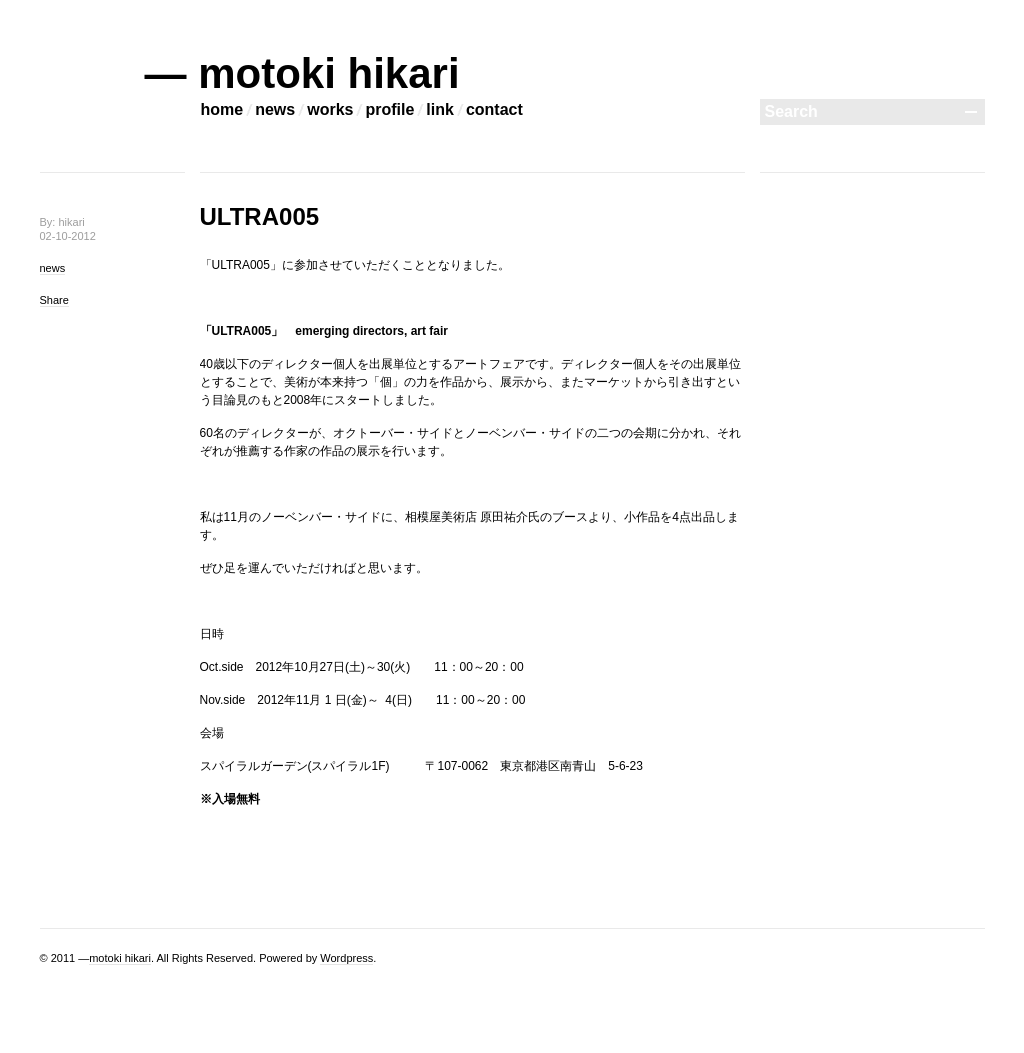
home (222, 109)
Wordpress (346, 958)
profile (389, 109)
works (330, 109)
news (275, 109)
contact (494, 109)
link (440, 109)
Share (54, 300)
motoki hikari (120, 958)
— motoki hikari (302, 73)
